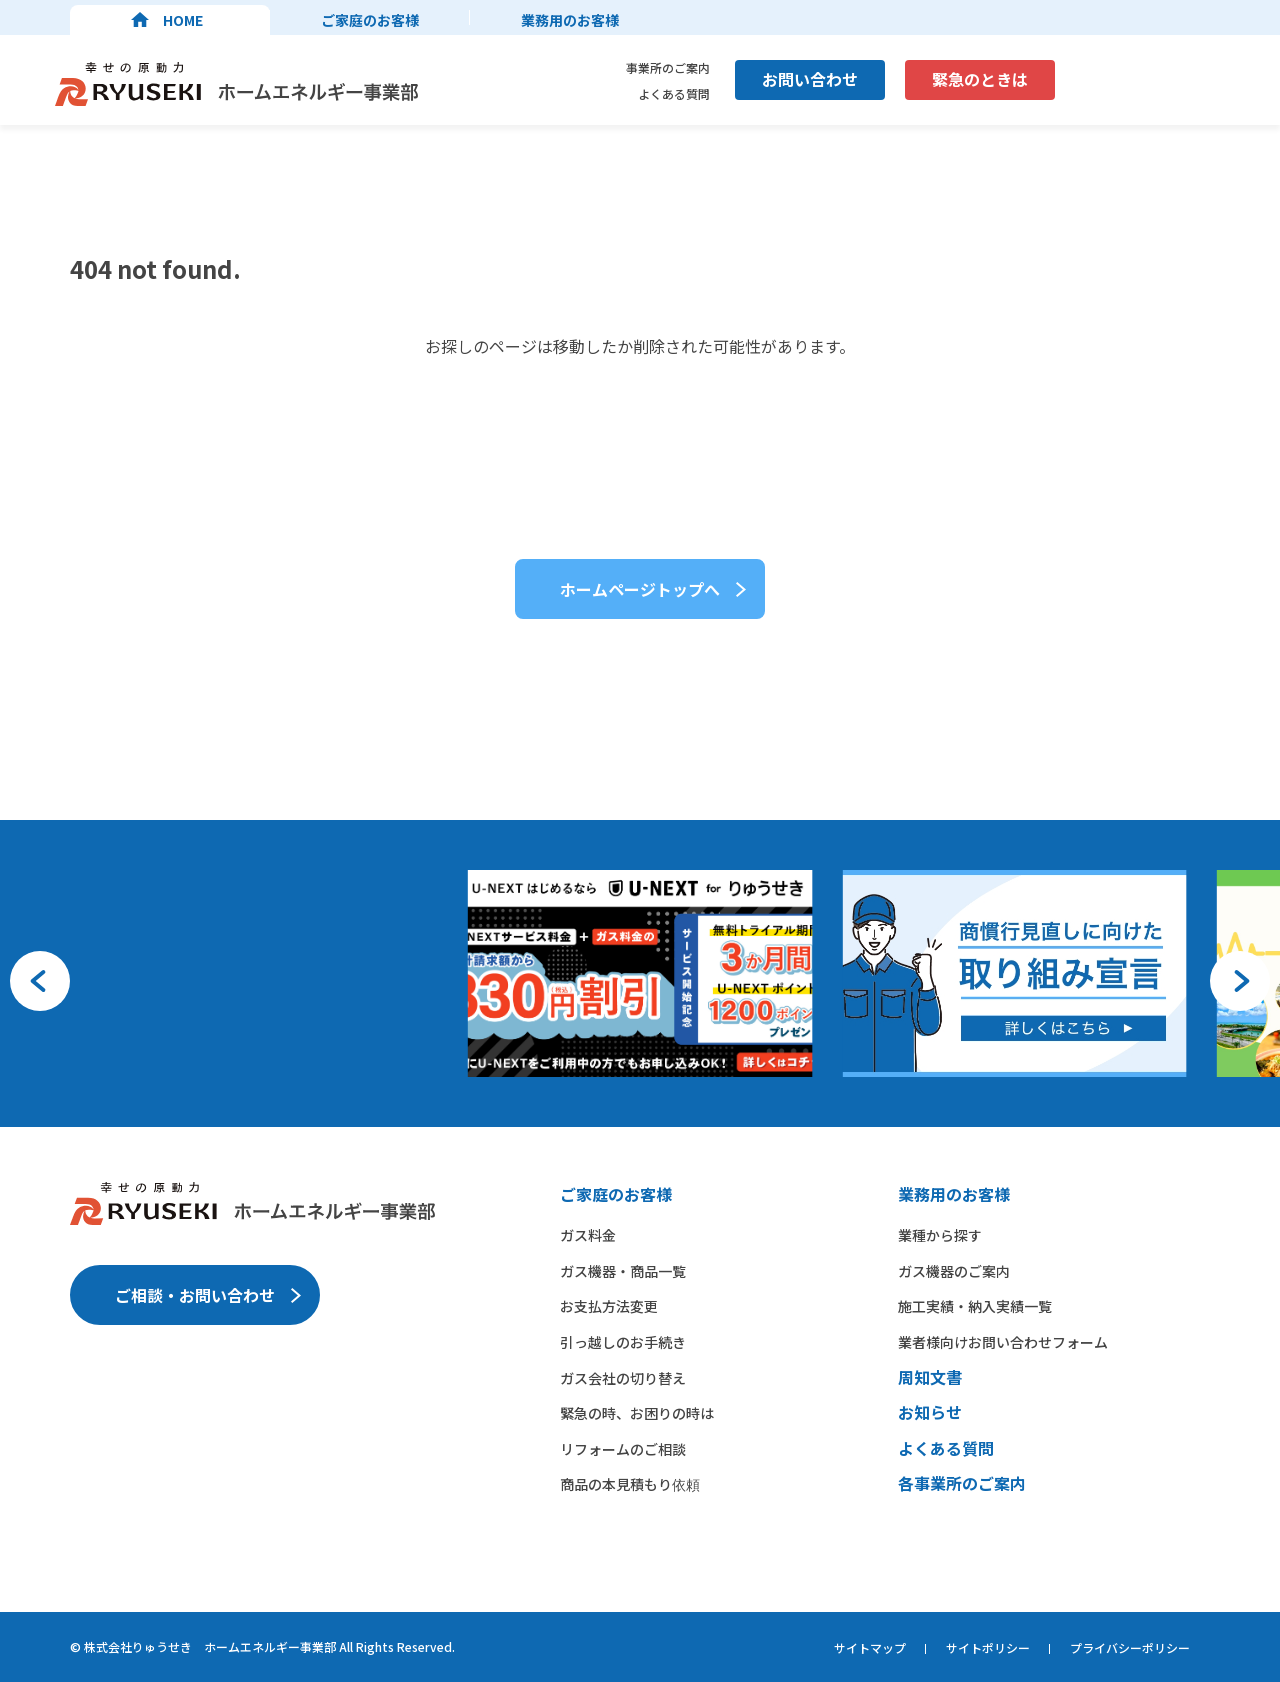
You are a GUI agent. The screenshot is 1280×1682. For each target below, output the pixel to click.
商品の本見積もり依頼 (630, 1484)
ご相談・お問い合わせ (195, 1295)
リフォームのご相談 (623, 1449)
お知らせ (930, 1412)
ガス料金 (588, 1235)
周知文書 (930, 1377)
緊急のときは (980, 79)
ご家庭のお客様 (370, 20)
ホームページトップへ (640, 589)
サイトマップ (870, 1647)
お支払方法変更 (609, 1306)
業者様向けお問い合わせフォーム (1003, 1342)
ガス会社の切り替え (623, 1378)
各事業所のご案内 (962, 1483)
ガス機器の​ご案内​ (954, 1271)
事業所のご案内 (668, 67)
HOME (183, 20)
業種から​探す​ (940, 1235)
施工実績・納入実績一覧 (975, 1306)
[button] (40, 981)
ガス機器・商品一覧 (623, 1271)
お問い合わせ (810, 79)
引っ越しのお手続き (623, 1342)
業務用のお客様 (570, 20)
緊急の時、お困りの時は (637, 1413)
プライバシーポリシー (1130, 1647)
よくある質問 (674, 93)
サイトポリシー (988, 1647)
